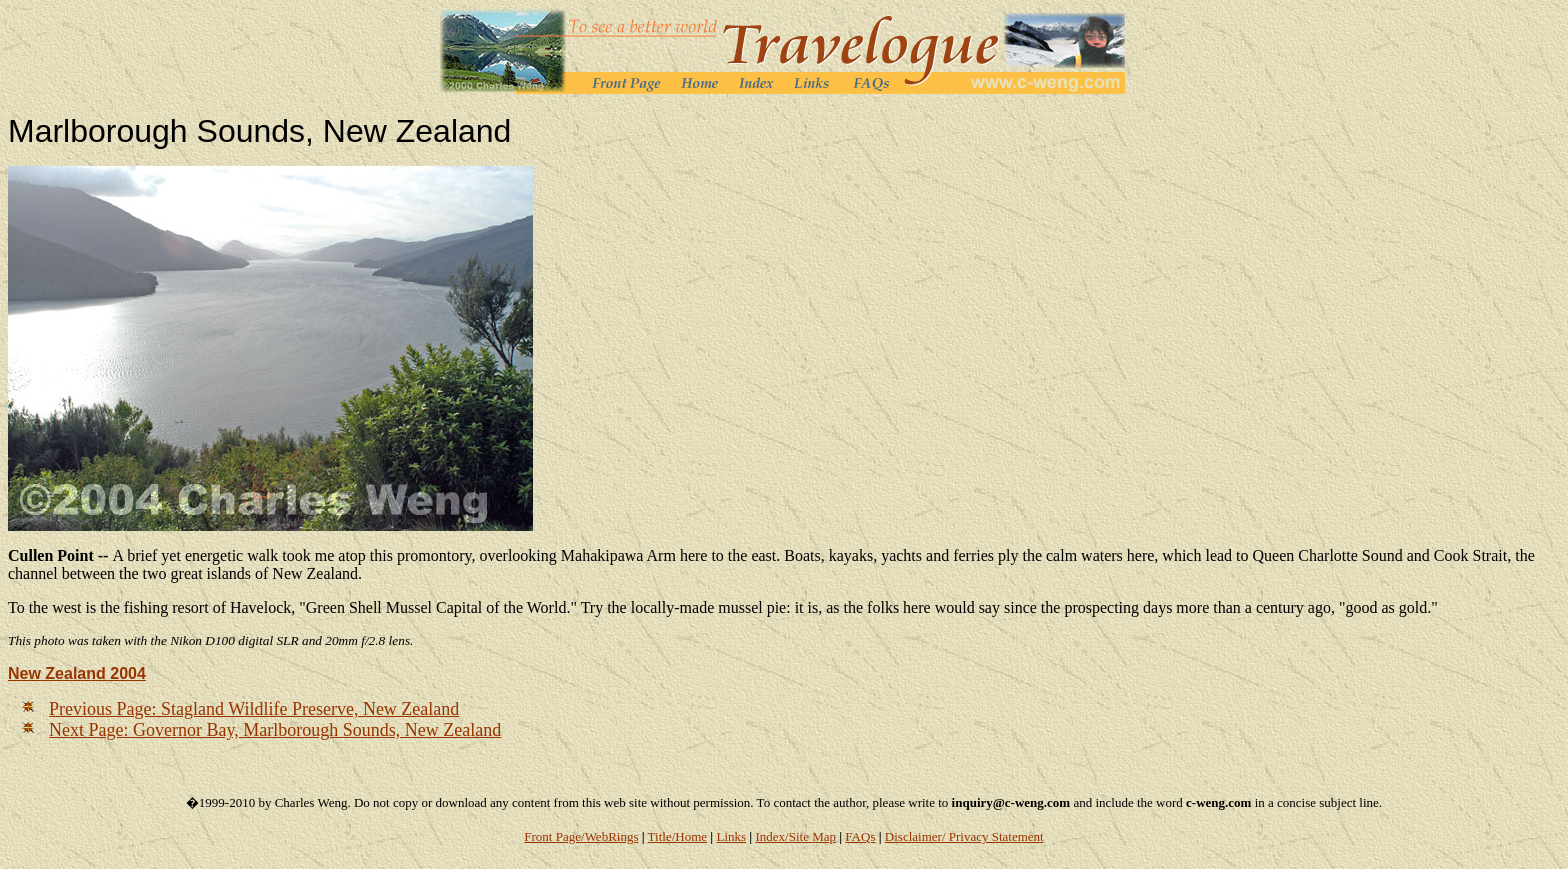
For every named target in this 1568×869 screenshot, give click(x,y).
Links (731, 836)
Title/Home (677, 836)
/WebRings (609, 836)
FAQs (860, 836)
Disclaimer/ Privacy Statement (964, 836)
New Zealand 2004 (77, 673)
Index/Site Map (795, 836)
